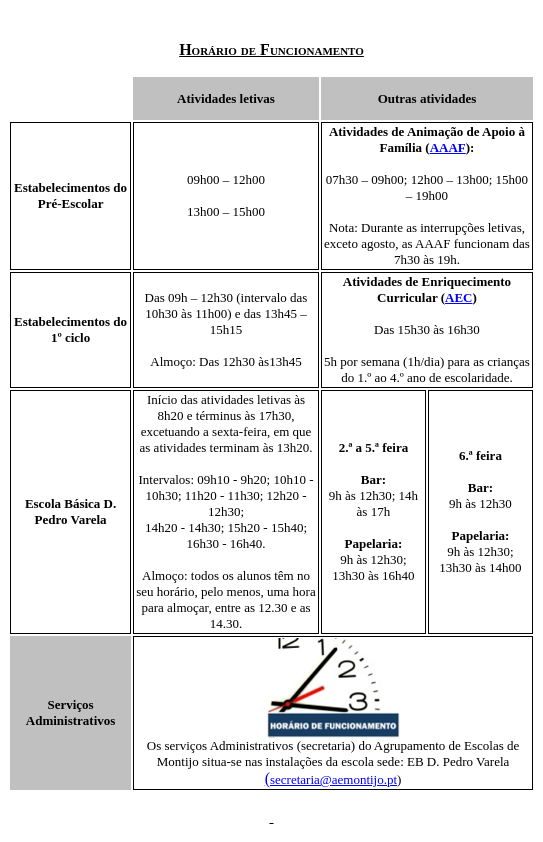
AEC (458, 297)
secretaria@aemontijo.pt (333, 779)
